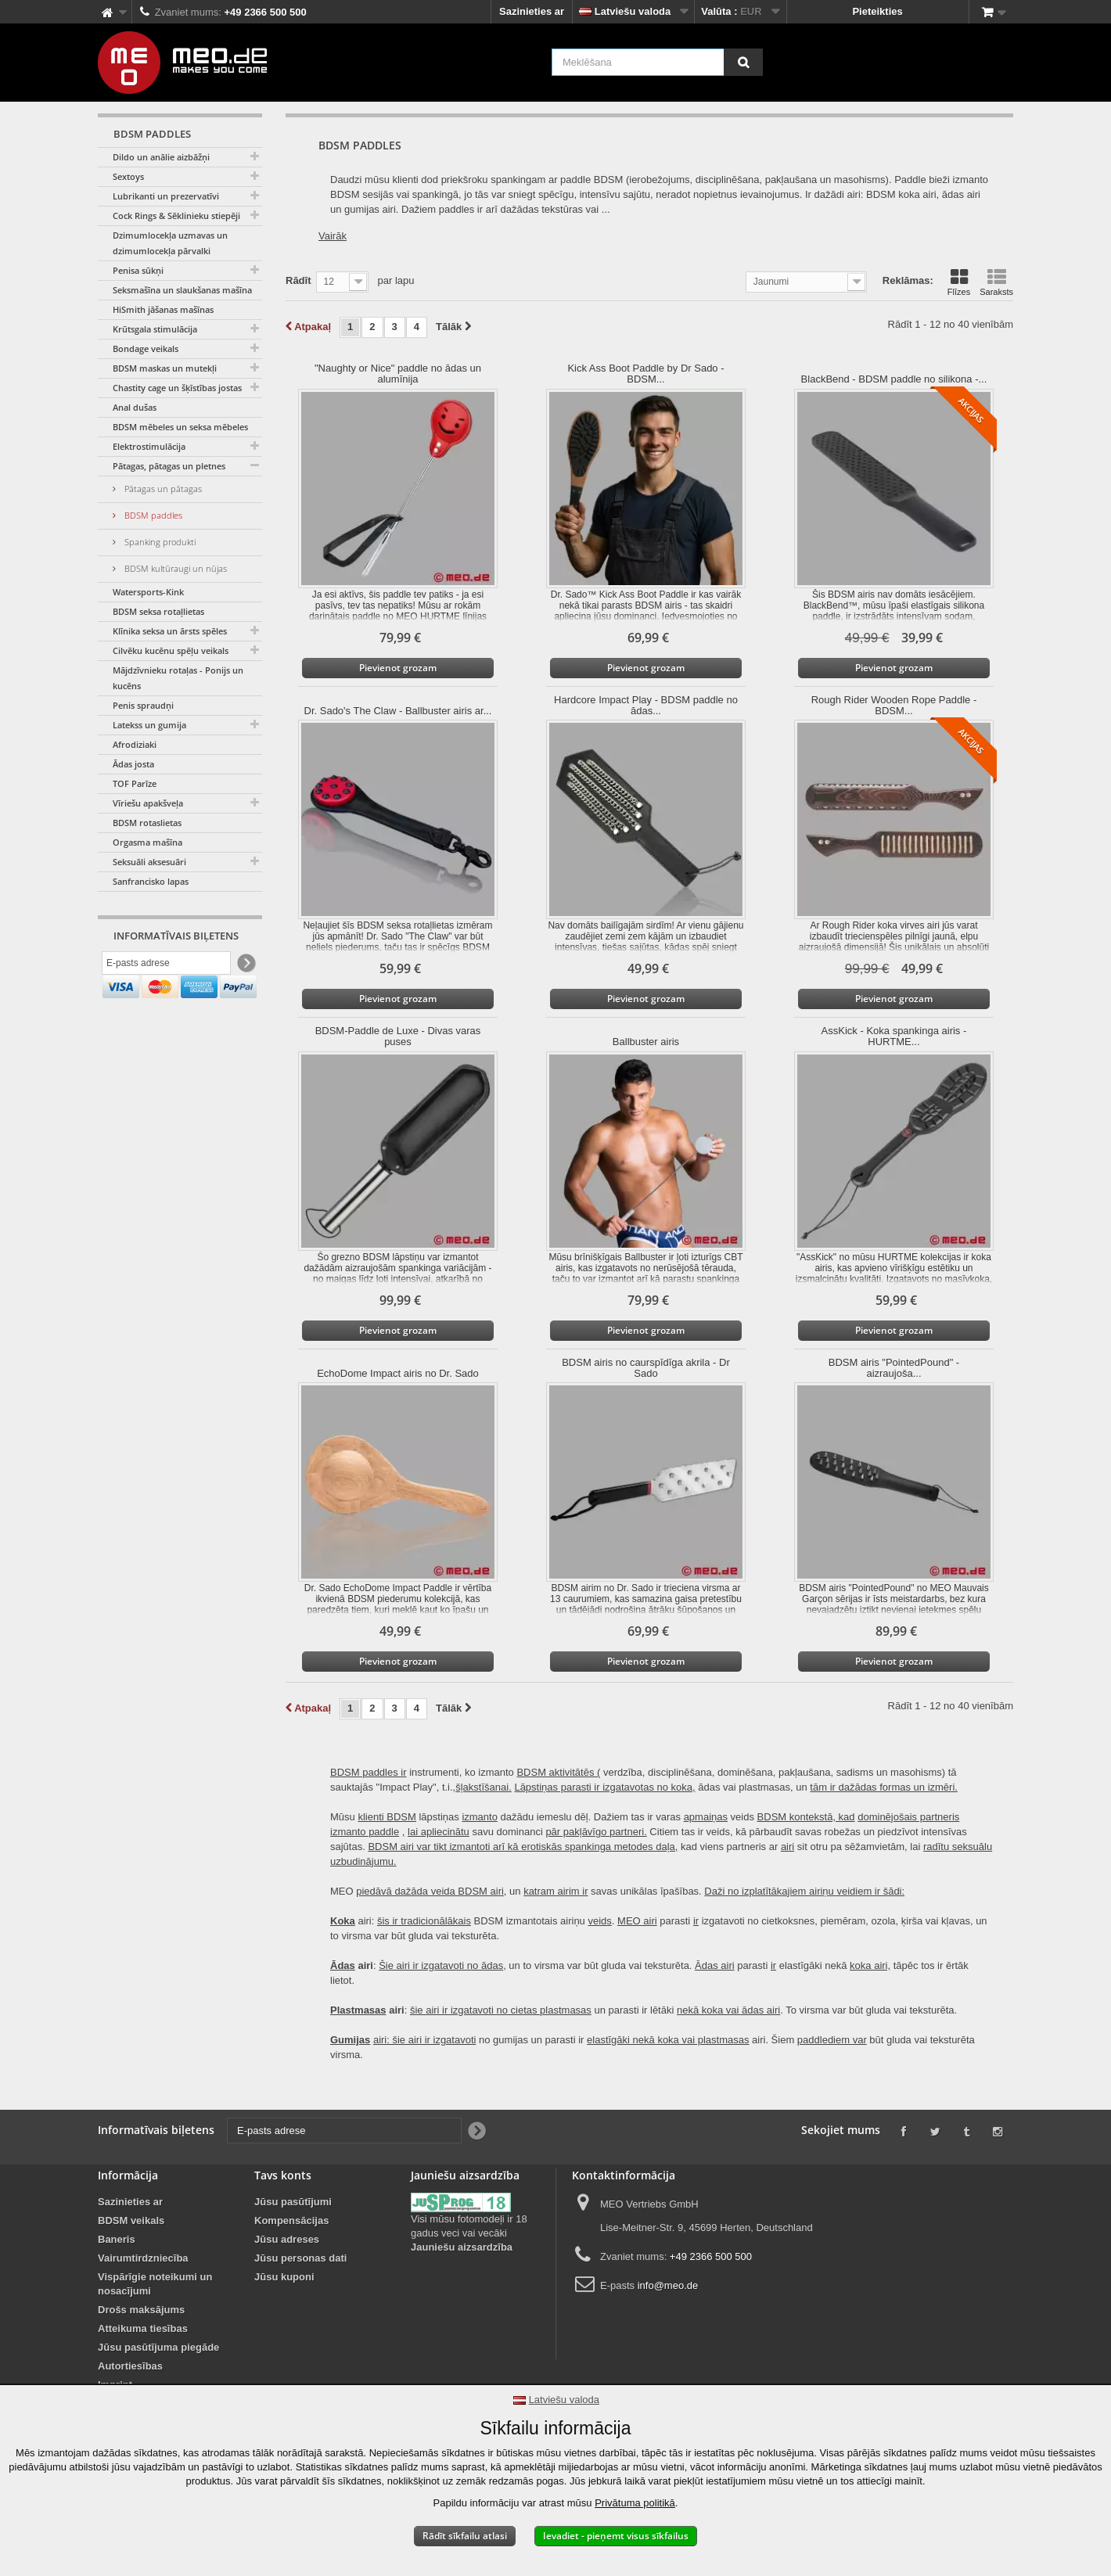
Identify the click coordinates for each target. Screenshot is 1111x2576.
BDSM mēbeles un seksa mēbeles (180, 427)
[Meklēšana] (743, 62)
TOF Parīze (134, 783)
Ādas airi (715, 1965)
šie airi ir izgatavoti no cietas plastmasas (500, 2010)
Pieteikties (877, 11)
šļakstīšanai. (483, 1787)
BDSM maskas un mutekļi (165, 368)
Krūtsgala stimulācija (155, 329)
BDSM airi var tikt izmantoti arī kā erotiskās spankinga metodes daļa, (523, 1846)
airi (787, 1846)
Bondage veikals (145, 348)
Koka (342, 1921)
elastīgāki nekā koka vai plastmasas (668, 2040)
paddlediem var (832, 2040)
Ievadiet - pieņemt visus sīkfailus (616, 2535)
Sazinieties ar (531, 11)
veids (599, 1921)
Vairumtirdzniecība (143, 2258)
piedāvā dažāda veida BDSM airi (430, 1891)
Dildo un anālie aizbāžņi (161, 157)
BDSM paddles (152, 515)
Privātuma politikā (635, 2503)
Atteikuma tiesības (143, 2328)
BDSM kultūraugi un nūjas (174, 568)
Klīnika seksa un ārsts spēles (170, 631)
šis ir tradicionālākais (424, 1921)
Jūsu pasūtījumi (293, 2202)
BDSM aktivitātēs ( (558, 1772)
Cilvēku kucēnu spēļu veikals (170, 650)
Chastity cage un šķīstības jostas (177, 387)
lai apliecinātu (438, 1832)
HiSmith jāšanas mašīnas (163, 309)
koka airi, (870, 1965)
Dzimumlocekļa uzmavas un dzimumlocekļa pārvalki (170, 243)
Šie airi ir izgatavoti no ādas (441, 1965)
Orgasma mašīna (147, 842)
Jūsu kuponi (284, 2277)
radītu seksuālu (957, 1846)
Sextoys (128, 176)
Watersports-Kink (148, 592)
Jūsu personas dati (300, 2258)
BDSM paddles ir (368, 1772)
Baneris (116, 2239)
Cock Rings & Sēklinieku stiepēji (176, 215)
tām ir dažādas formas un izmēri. (884, 1787)
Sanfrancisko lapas (151, 881)
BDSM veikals (131, 2220)
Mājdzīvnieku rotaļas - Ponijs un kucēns (178, 678)
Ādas (342, 1965)
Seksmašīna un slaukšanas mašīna (182, 290)
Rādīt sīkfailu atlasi (464, 2535)
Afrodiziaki (134, 744)
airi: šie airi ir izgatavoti (424, 2040)
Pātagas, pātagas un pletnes (169, 466)
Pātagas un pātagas (162, 488)
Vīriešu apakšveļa (148, 803)
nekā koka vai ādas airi (728, 2010)
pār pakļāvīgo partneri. (595, 1832)
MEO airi (637, 1921)
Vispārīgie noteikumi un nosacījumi (155, 2284)
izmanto (480, 1817)
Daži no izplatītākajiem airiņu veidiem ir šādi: (804, 1891)
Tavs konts (282, 2175)
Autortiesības (130, 2366)
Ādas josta (133, 764)
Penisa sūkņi (138, 270)
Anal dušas (134, 407)
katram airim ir (555, 1891)
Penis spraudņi (143, 705)
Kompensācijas (291, 2220)
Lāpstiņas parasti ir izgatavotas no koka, (604, 1787)
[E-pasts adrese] (166, 965)
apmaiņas (706, 1817)
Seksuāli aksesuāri (149, 862)
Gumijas (350, 2040)
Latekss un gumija (149, 725)
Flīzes (958, 282)
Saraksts (996, 282)
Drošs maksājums (141, 2310)
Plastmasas (358, 2010)
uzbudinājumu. (363, 1861)
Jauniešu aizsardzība (461, 2247)
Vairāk (332, 236)
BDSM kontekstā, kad (806, 1817)
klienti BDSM (386, 1817)
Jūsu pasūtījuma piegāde (158, 2347)
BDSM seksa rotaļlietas (158, 611)
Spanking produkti (159, 542)
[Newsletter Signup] (245, 966)
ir (696, 1921)
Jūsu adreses (286, 2239)
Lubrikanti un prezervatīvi (166, 196)
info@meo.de (668, 2285)
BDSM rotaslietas (147, 822)
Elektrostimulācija (149, 446)
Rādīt (298, 280)
